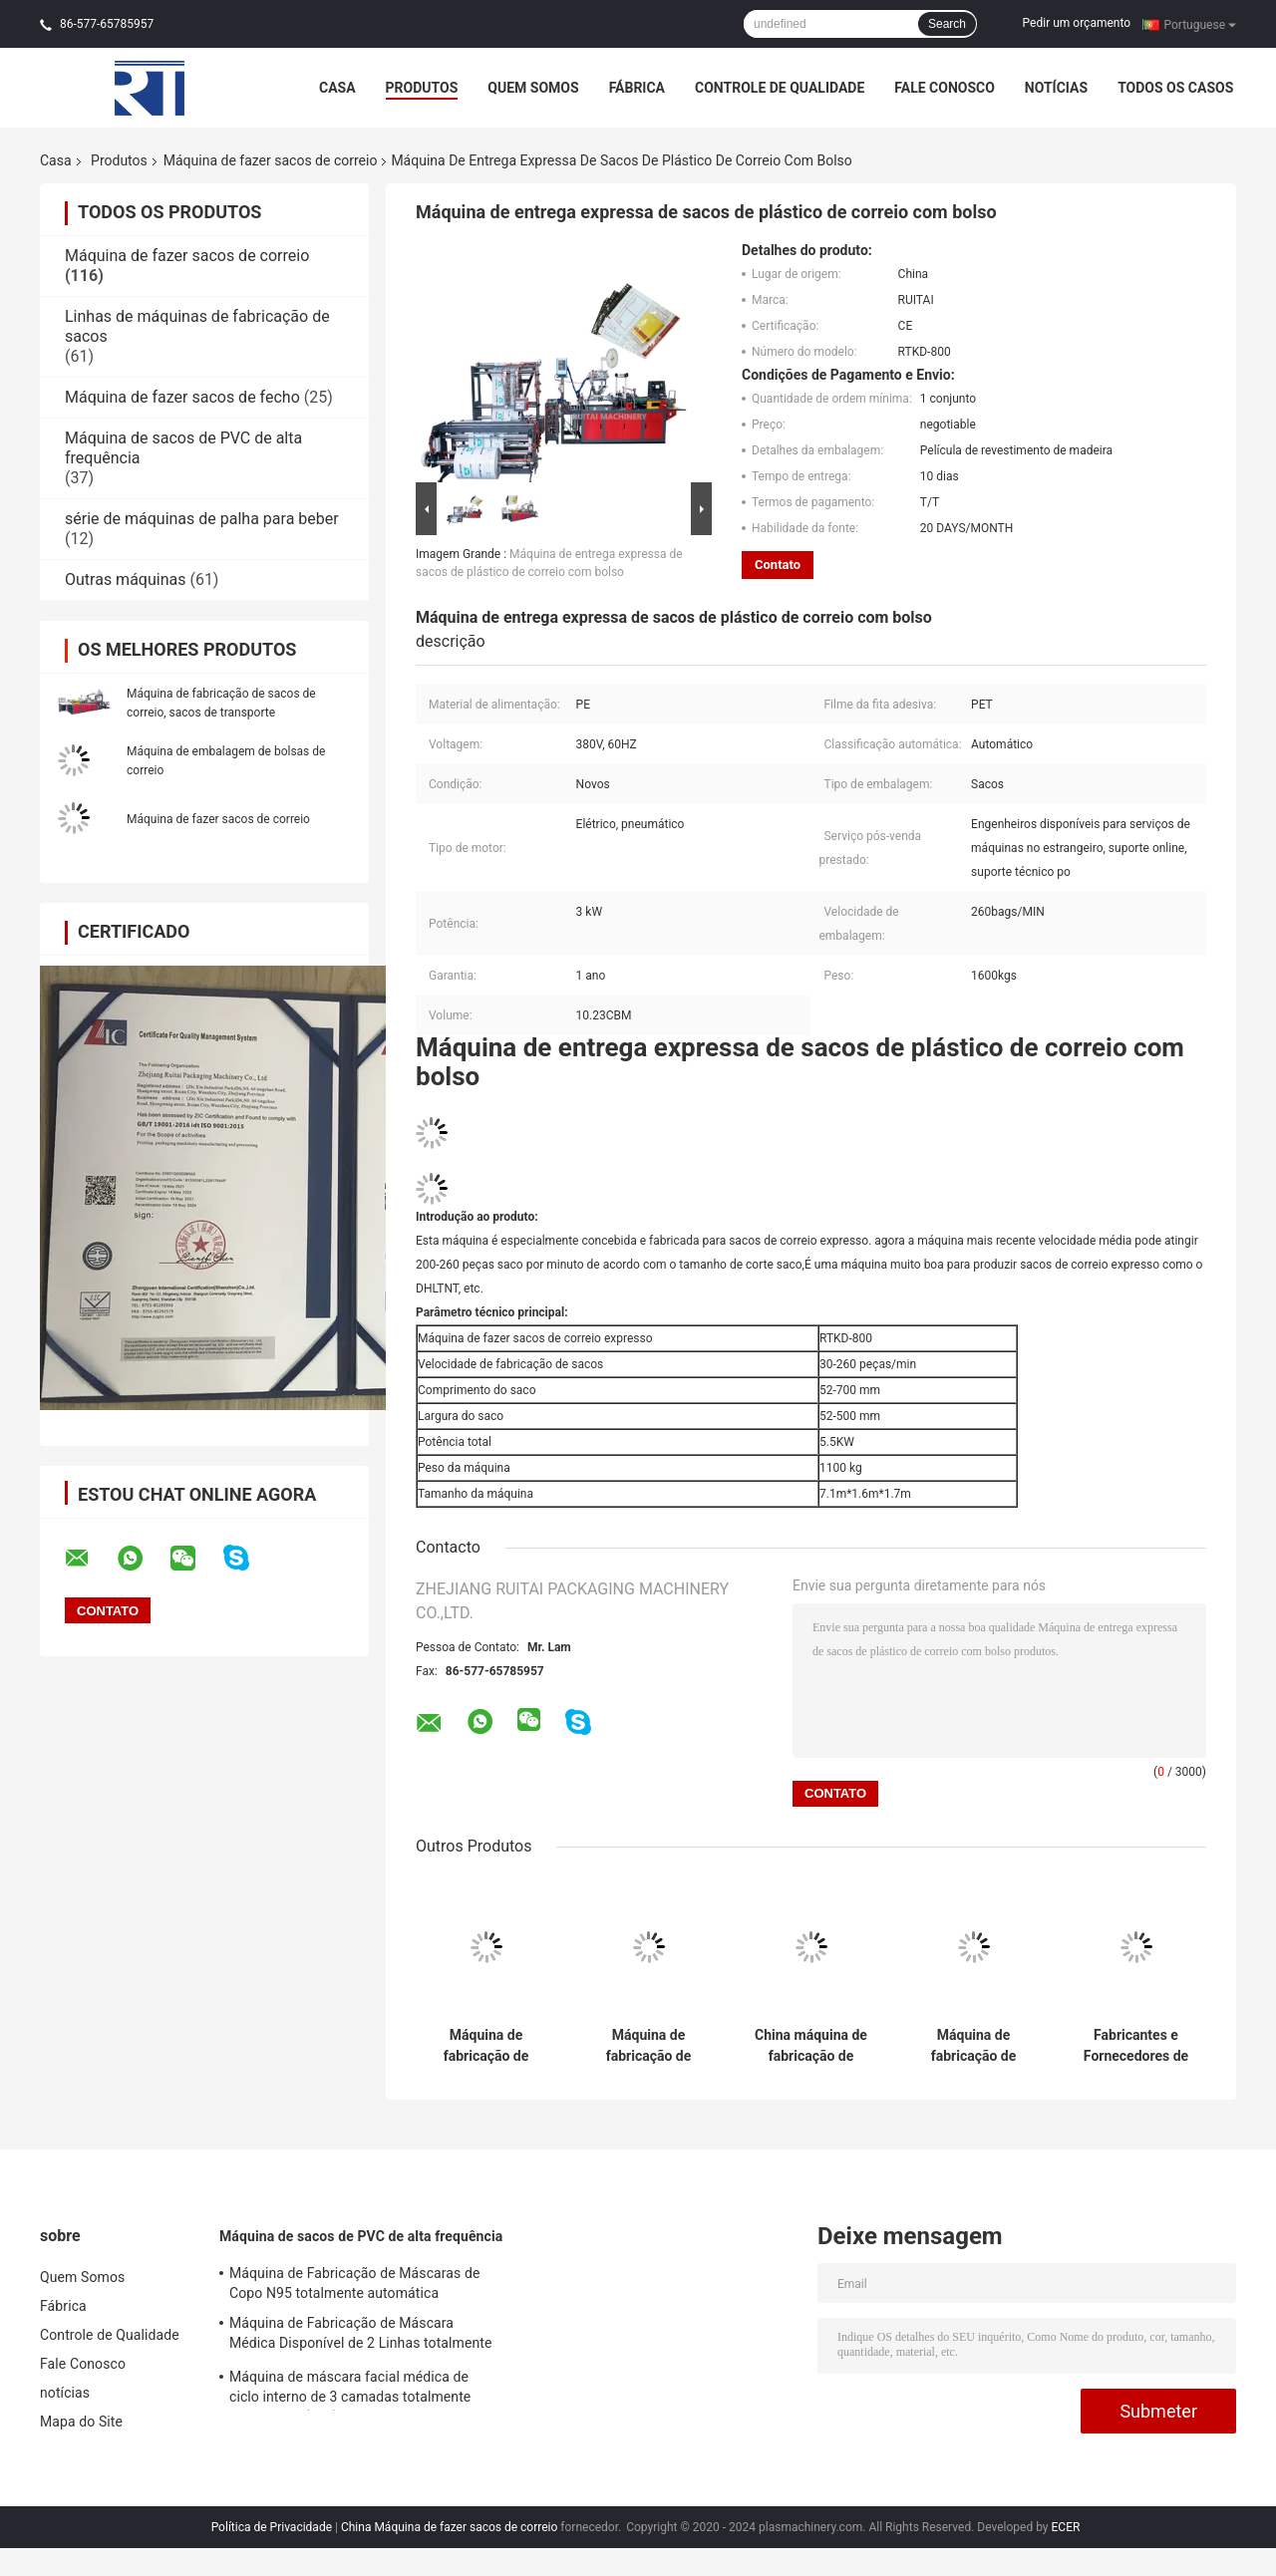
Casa (337, 88)
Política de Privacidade (271, 2527)
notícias (1056, 88)
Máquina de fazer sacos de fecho (182, 397)
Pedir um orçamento (1076, 23)
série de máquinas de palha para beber (202, 518)
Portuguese (1199, 24)
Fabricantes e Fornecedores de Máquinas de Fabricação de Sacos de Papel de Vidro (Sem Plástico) (1136, 2046)
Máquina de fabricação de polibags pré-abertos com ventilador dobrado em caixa (973, 2046)
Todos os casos (1175, 88)
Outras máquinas (125, 579)
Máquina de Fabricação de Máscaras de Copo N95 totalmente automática (354, 2283)
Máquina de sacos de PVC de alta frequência (360, 2236)
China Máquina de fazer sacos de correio (449, 2527)
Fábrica (637, 88)
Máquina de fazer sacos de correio (270, 160)
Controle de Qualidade (779, 88)
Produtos (422, 88)
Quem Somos (532, 88)
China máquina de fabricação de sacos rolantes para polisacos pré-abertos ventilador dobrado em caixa (811, 2046)
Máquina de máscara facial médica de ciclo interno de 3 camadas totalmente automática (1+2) (350, 2390)
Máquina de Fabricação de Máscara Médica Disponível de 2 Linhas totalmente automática (360, 2336)
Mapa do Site (81, 2422)
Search (947, 24)
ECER (1066, 2527)
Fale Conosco (944, 88)
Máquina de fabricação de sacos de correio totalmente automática (486, 2046)
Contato (777, 564)
